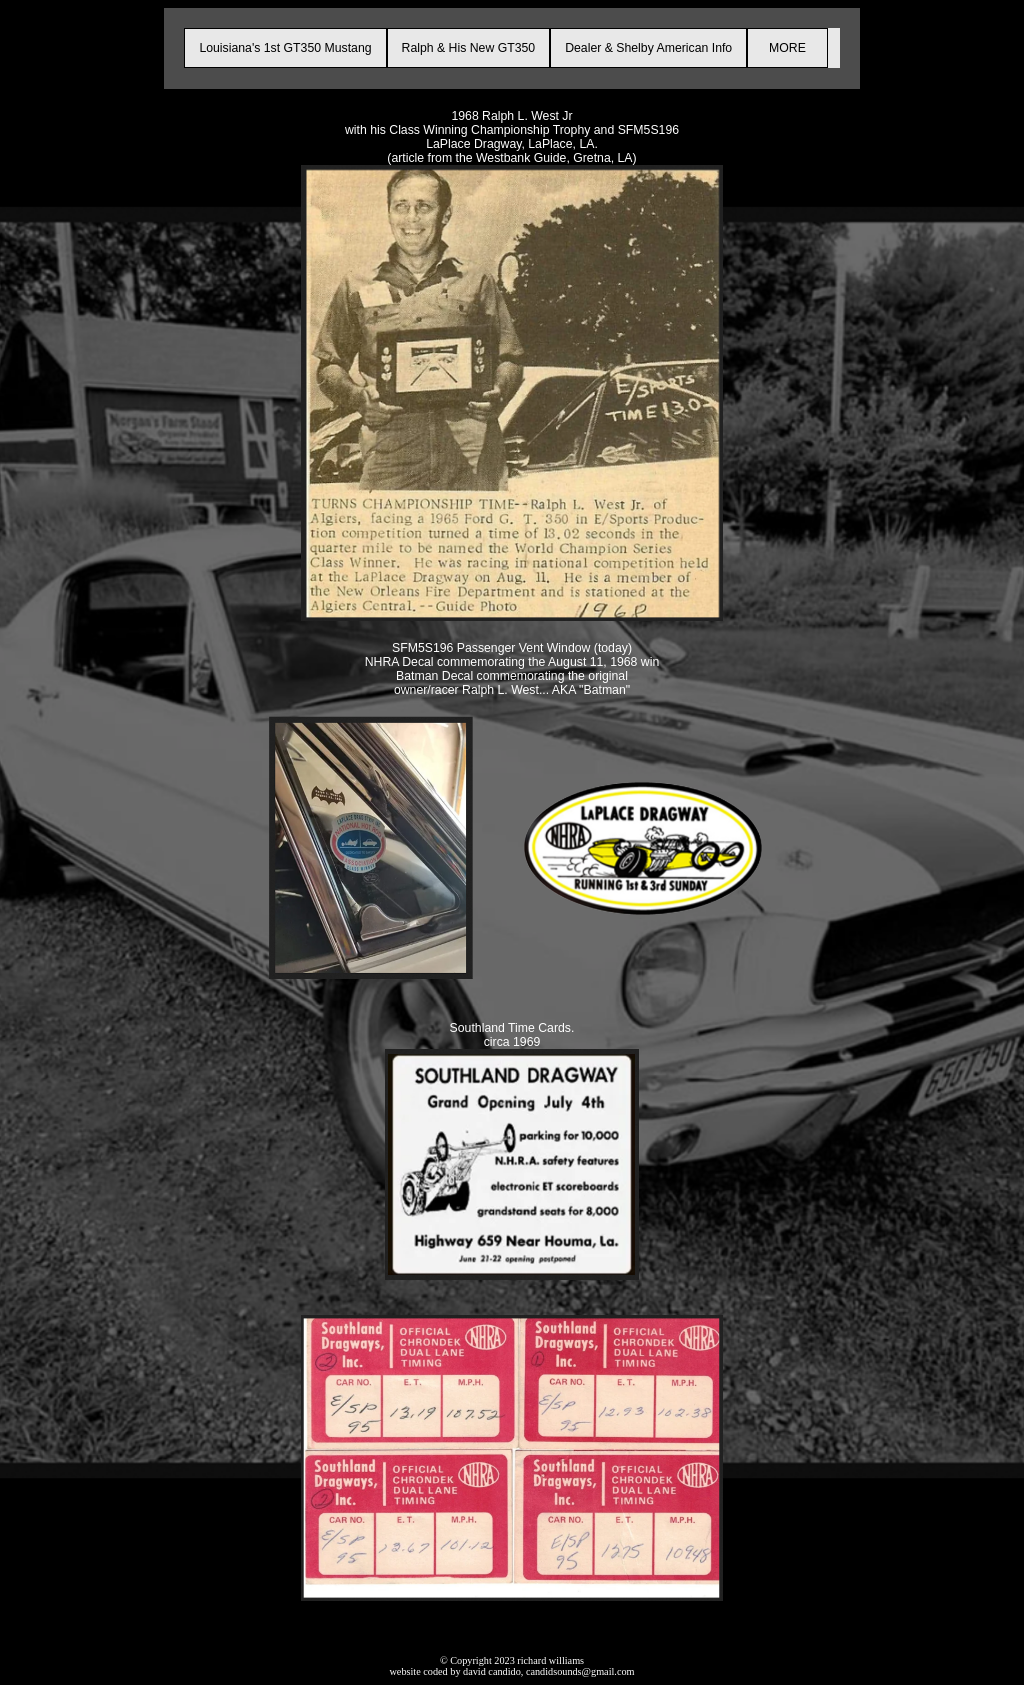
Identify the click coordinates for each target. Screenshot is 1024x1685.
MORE (787, 48)
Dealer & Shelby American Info (648, 48)
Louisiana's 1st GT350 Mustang (285, 48)
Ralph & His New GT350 (469, 48)
